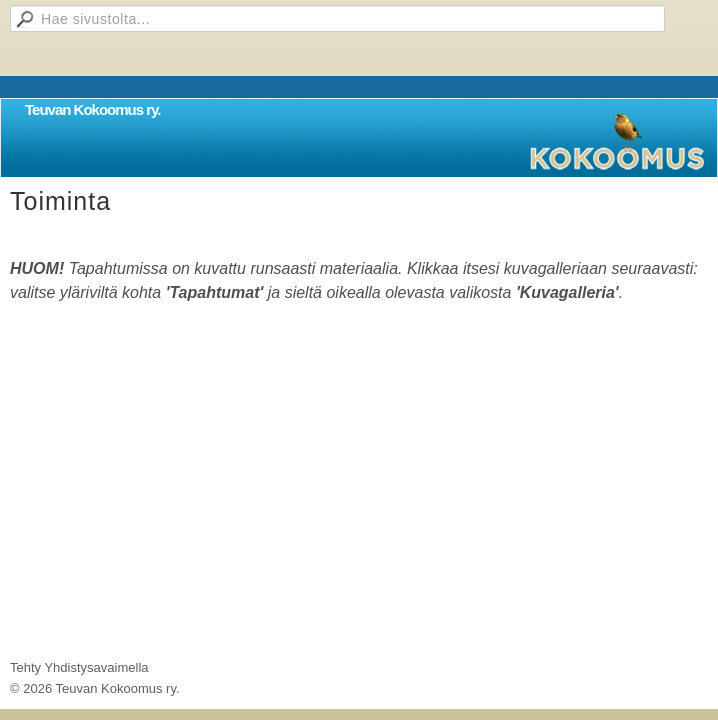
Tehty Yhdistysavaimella (79, 667)
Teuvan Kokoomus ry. (92, 109)
